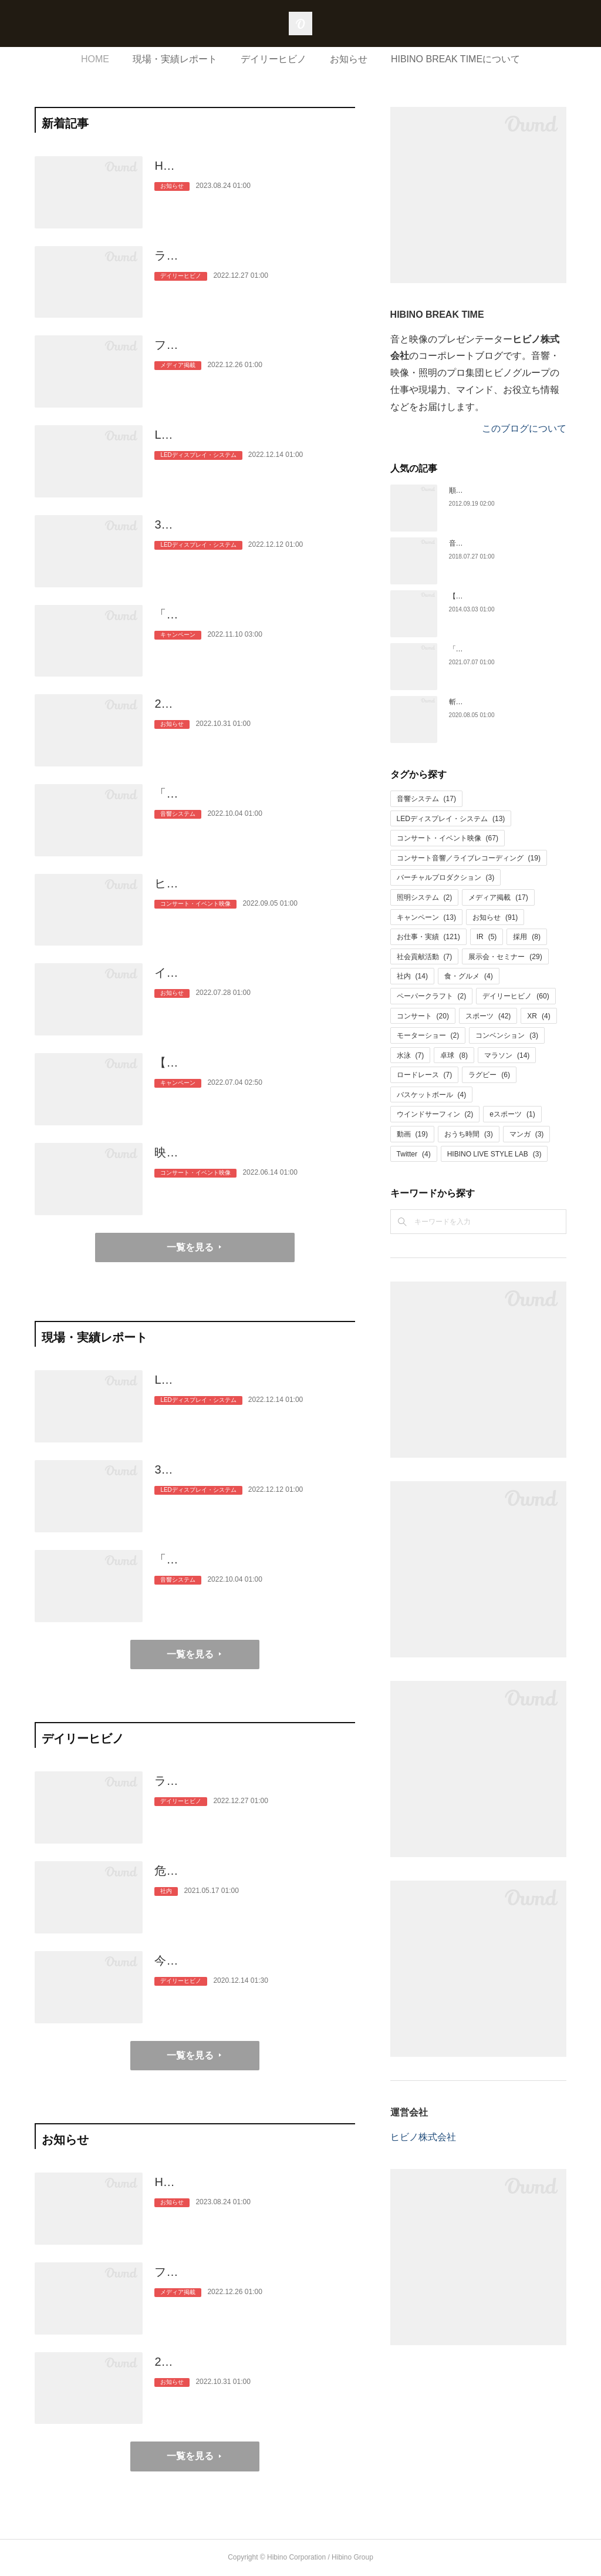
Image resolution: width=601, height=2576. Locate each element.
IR (487, 937)
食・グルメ (468, 976)
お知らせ (348, 59)
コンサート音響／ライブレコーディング (469, 858)
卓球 (454, 1055)
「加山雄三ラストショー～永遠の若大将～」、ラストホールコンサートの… (254, 803)
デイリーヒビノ (273, 59)
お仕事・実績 (428, 937)
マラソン (506, 1055)
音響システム (177, 832)
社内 (166, 1909)
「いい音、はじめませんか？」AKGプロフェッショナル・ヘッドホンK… (252, 624)
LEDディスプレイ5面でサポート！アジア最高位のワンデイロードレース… (254, 444)
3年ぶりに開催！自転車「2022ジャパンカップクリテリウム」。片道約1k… (254, 534)
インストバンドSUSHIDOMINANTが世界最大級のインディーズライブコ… (254, 982)
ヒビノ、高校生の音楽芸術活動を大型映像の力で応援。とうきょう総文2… (254, 893)
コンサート (423, 1016)
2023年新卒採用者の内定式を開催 (243, 703)
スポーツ (488, 1016)
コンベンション (506, 1035)
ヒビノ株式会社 (423, 2137)
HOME (95, 59)
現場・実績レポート (175, 59)
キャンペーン (177, 653)
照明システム (425, 897)
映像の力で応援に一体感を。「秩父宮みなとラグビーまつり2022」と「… (254, 1162)
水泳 (410, 1055)
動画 (412, 1134)
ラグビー (489, 1075)
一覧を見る (190, 1247)
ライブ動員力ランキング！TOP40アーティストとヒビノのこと (249, 265)
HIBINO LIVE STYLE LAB (494, 1154)
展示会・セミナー (505, 957)
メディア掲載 (177, 384)
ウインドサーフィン (435, 1114)
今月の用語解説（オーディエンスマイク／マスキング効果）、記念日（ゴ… (254, 1970)
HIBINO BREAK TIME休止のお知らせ (252, 165)
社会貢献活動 (425, 957)
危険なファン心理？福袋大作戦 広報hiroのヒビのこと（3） (254, 1880)
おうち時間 (468, 1134)
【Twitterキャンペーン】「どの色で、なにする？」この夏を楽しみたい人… (254, 1072)
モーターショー (428, 1035)
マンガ (526, 1134)
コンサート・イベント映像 (195, 922)
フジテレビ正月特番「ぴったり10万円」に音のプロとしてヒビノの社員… (254, 354)
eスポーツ (512, 1114)
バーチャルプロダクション (446, 877)
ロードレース (425, 1075)
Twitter (414, 1154)
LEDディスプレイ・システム (198, 473)
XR (538, 1016)
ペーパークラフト (432, 996)
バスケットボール (432, 1095)
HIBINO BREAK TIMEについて (455, 59)
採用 (527, 937)
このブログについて (524, 428)
